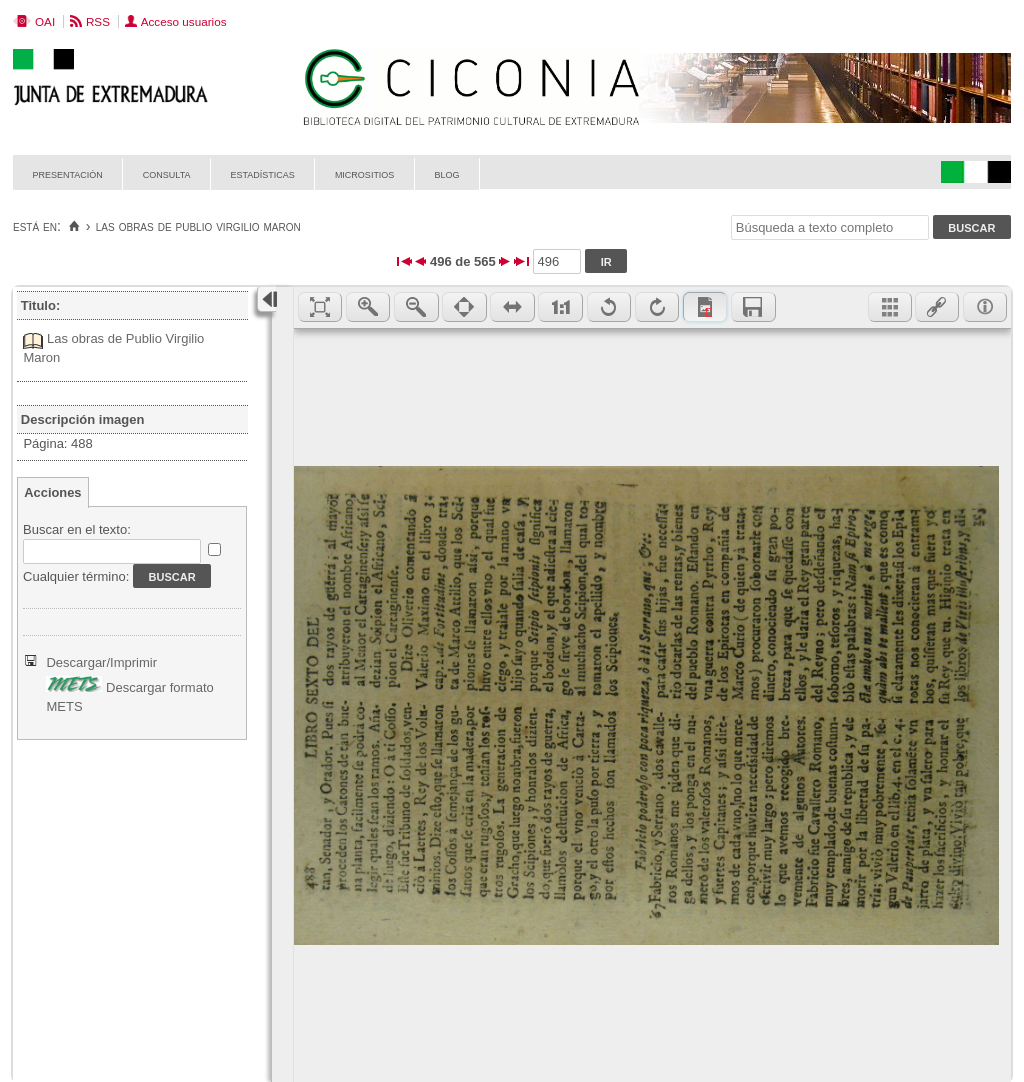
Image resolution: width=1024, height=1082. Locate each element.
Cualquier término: (76, 576)
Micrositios (365, 173)
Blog (446, 173)
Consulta (167, 173)
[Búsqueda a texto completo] (830, 227)
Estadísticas (263, 173)
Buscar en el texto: (77, 529)
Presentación (68, 173)
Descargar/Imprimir (101, 662)
